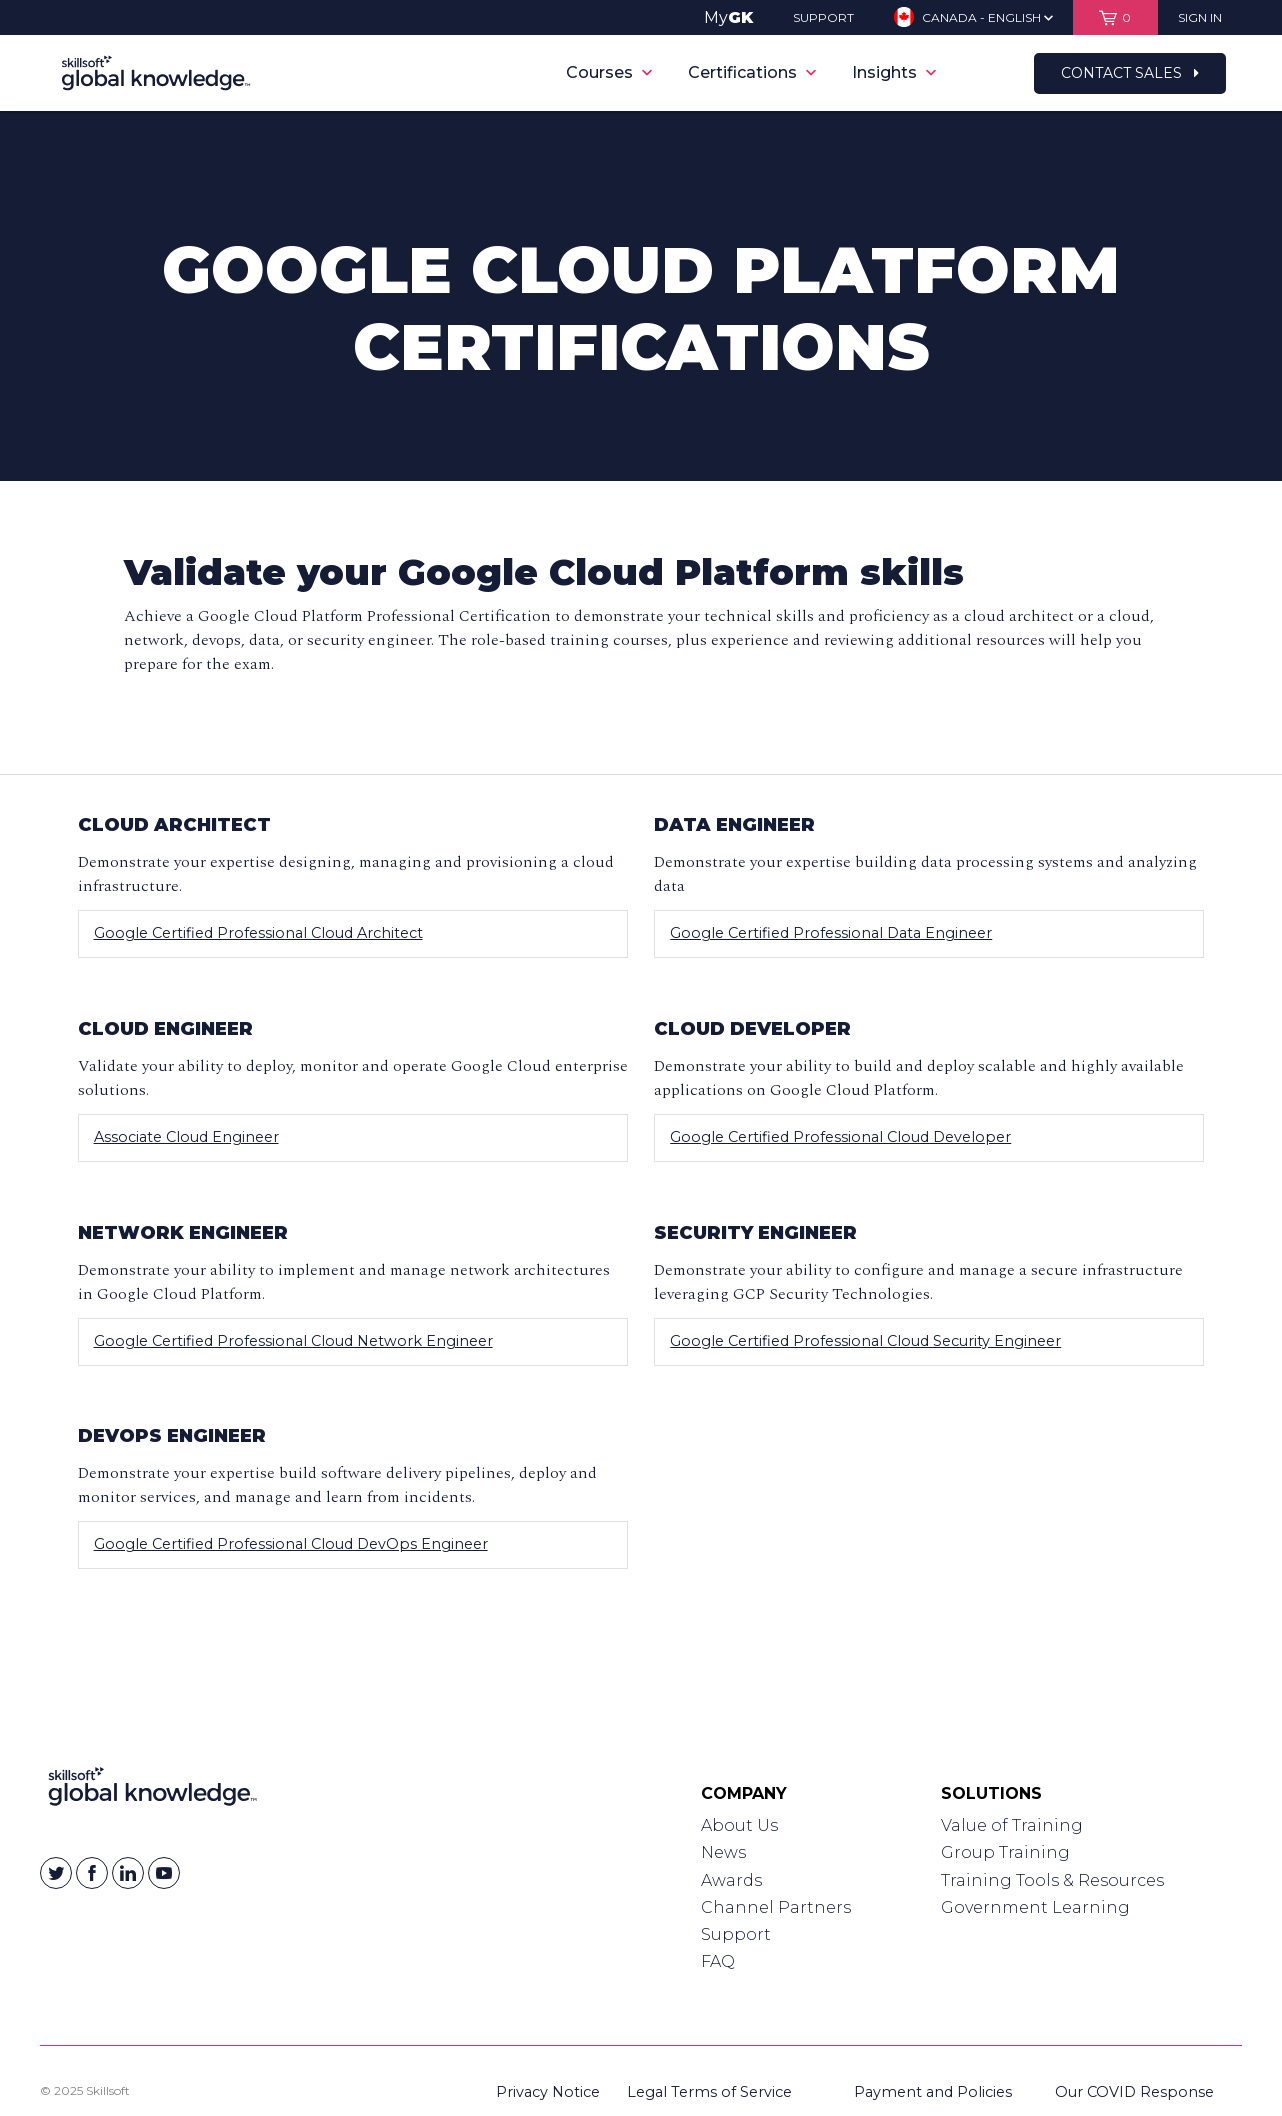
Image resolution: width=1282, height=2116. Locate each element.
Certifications (752, 72)
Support (736, 1934)
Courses (609, 72)
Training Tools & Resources (1052, 1880)
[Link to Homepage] (152, 1791)
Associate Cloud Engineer (186, 1137)
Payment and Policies (933, 2092)
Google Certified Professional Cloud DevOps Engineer (291, 1544)
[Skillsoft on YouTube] (164, 1873)
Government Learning (1035, 1907)
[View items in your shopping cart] (1115, 17)
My (728, 17)
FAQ (718, 1961)
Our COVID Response (1134, 2092)
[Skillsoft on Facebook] (92, 1873)
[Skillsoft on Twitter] (56, 1873)
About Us (739, 1825)
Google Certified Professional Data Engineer (831, 933)
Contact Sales (1130, 73)
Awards (731, 1880)
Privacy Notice (548, 2092)
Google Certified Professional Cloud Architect (258, 933)
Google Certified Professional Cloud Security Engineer (865, 1341)
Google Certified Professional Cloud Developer (840, 1137)
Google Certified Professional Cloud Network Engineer (293, 1341)
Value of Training (1012, 1825)
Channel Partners (776, 1907)
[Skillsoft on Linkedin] (128, 1873)
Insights (894, 72)
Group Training (1005, 1852)
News (723, 1852)
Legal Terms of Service (709, 2092)
